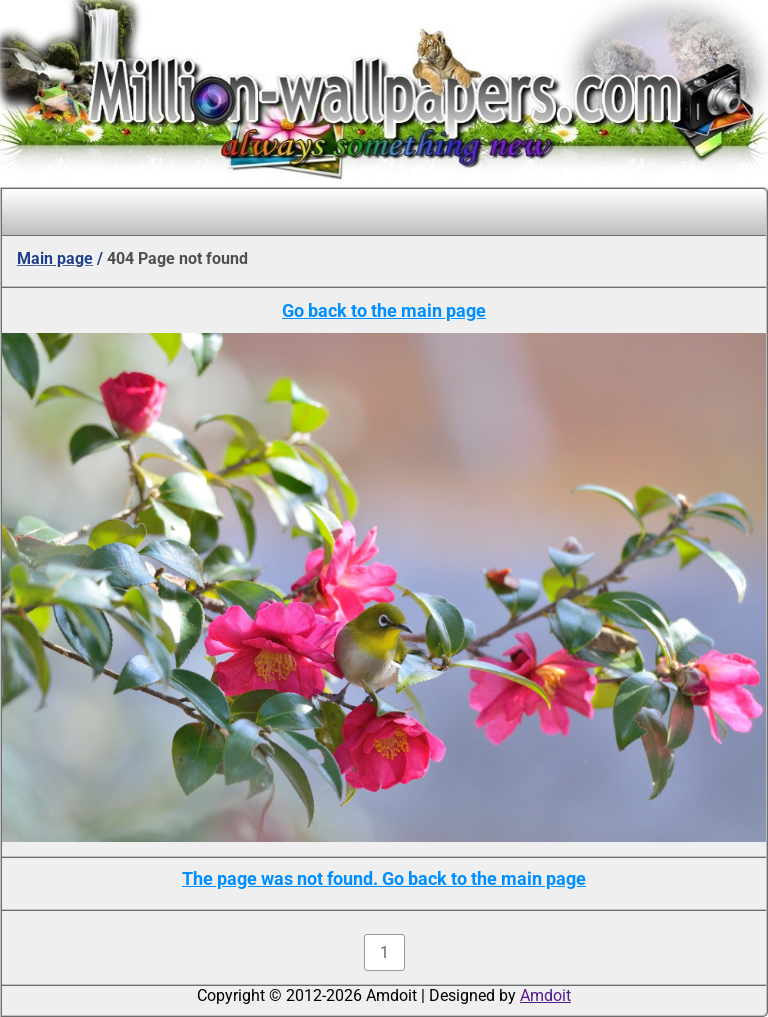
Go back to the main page (384, 310)
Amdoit (545, 995)
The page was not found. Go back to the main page (384, 878)
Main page (55, 258)
